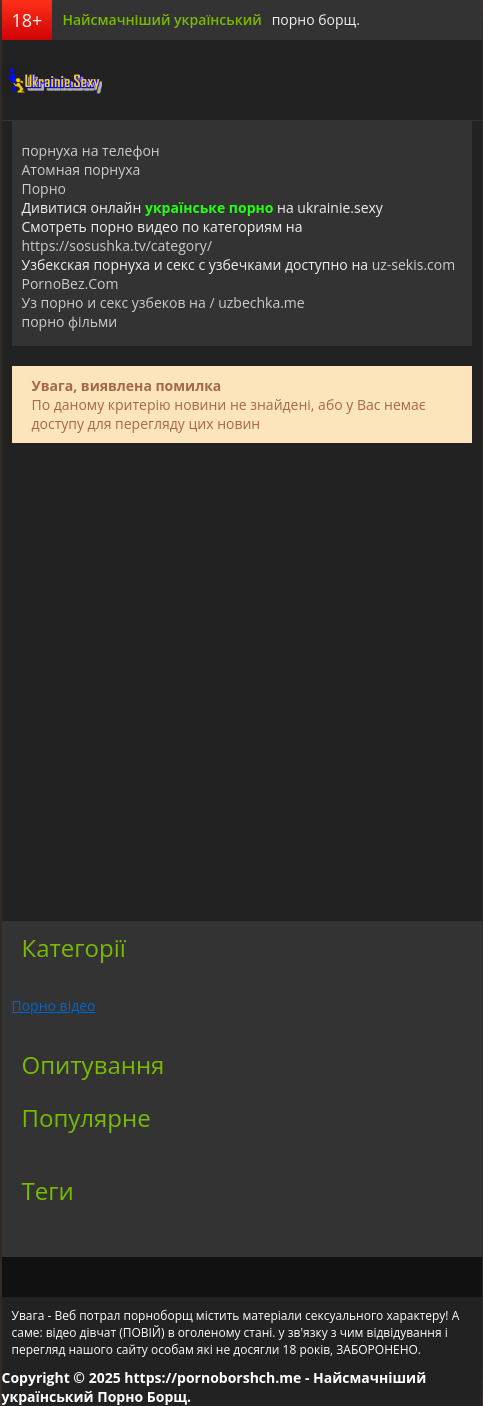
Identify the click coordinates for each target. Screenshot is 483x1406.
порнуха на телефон (91, 150)
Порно (44, 188)
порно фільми (70, 321)
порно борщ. (316, 19)
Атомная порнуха (81, 169)
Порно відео (54, 1005)
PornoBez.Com (70, 283)
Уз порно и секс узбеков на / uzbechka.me (163, 302)
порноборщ (52, 80)
